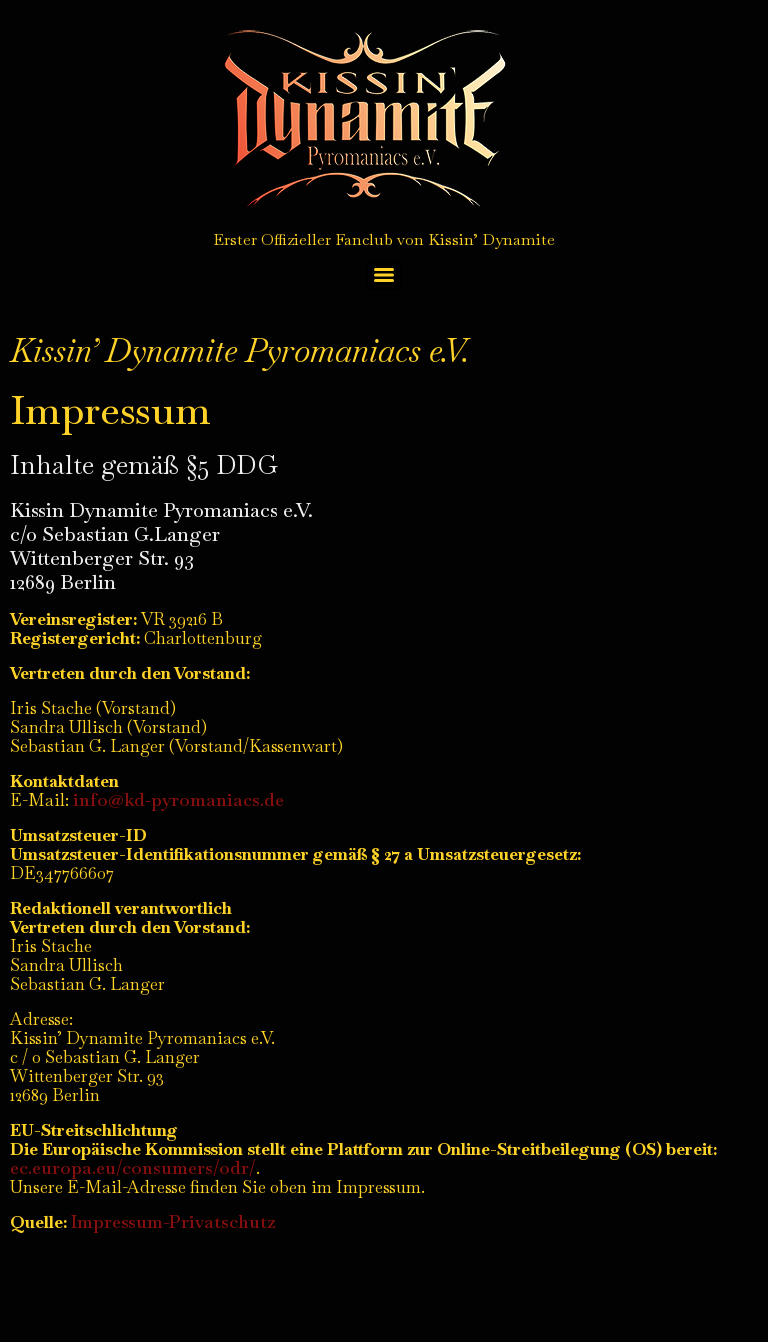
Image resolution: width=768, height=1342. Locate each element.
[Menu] (384, 275)
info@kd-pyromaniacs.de (178, 799)
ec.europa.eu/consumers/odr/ (133, 1167)
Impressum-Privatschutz (173, 1221)
